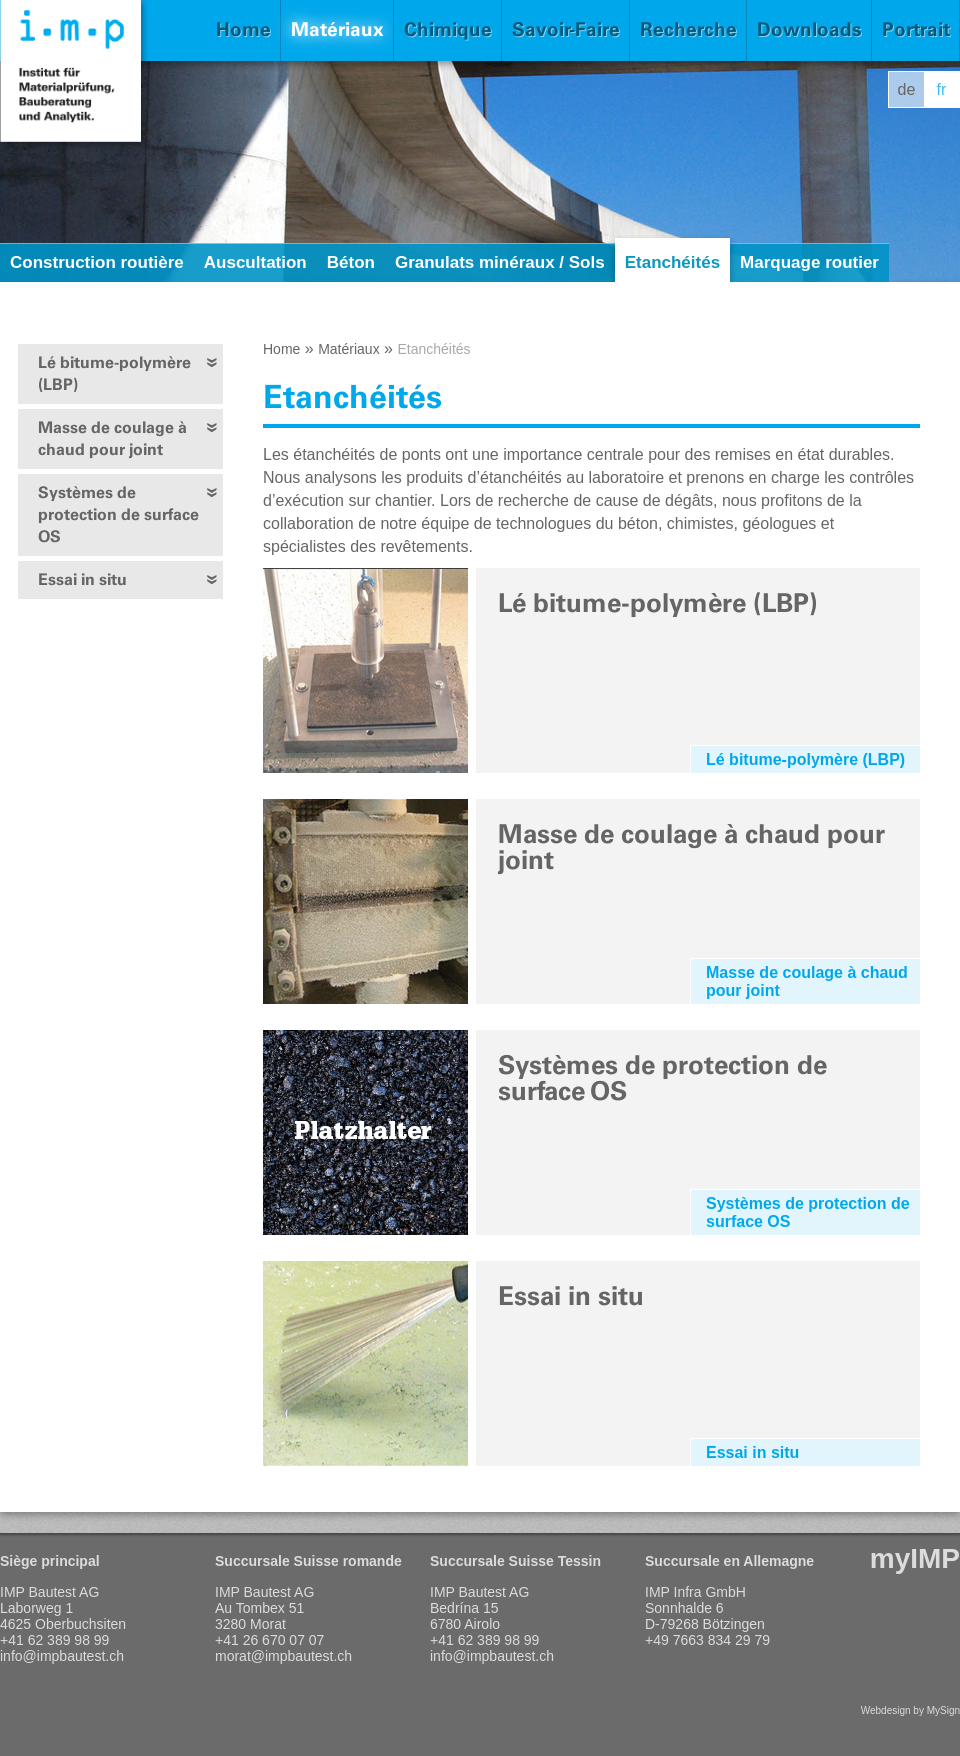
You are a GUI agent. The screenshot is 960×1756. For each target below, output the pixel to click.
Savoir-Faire (566, 29)
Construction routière (97, 262)
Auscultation (255, 262)
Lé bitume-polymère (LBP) (114, 373)
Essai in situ (82, 579)
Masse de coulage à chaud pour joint (112, 438)
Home (243, 29)
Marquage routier (809, 262)
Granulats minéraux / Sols (500, 262)
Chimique (448, 29)
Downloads (809, 29)
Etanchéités (672, 262)
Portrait (916, 29)
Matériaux (337, 29)
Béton (351, 262)
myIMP (915, 1558)
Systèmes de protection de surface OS (118, 514)
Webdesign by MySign (910, 1710)
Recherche (688, 29)
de (907, 89)
